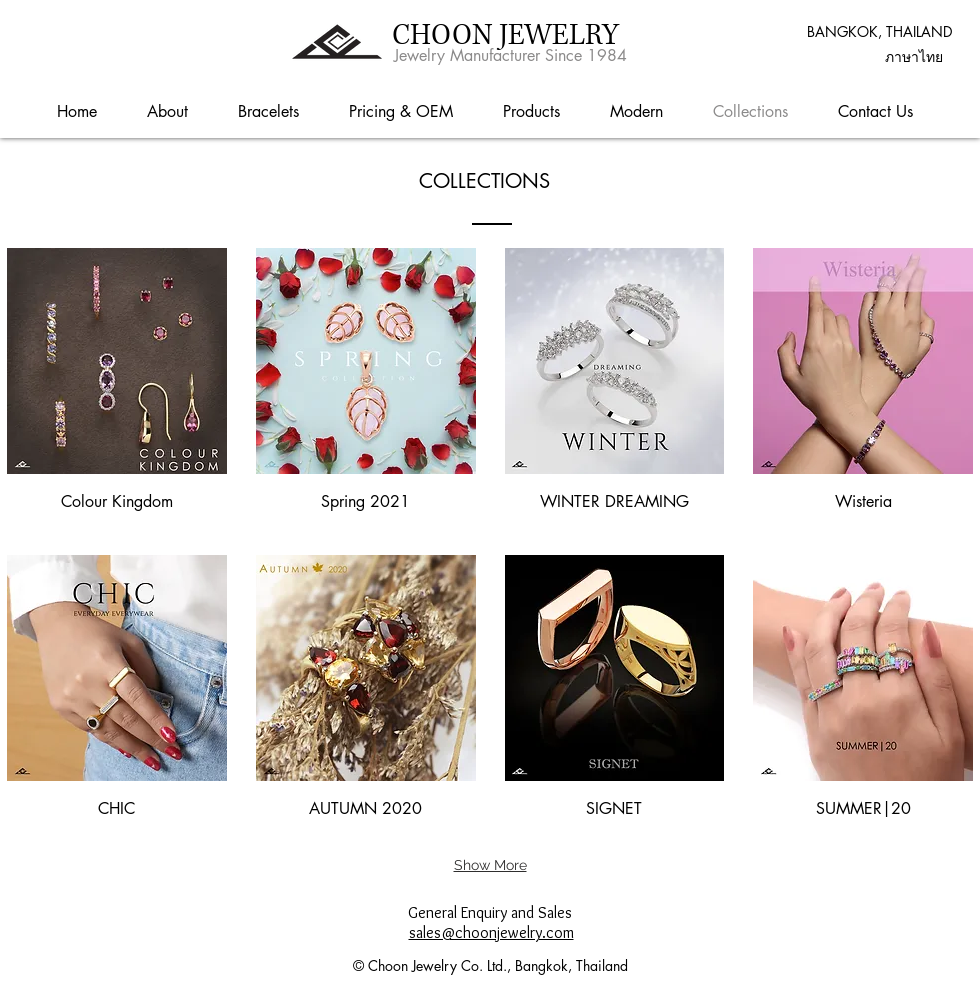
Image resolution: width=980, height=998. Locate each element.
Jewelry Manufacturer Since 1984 (510, 55)
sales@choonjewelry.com (491, 932)
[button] (914, 57)
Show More (490, 865)
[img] (117, 387)
